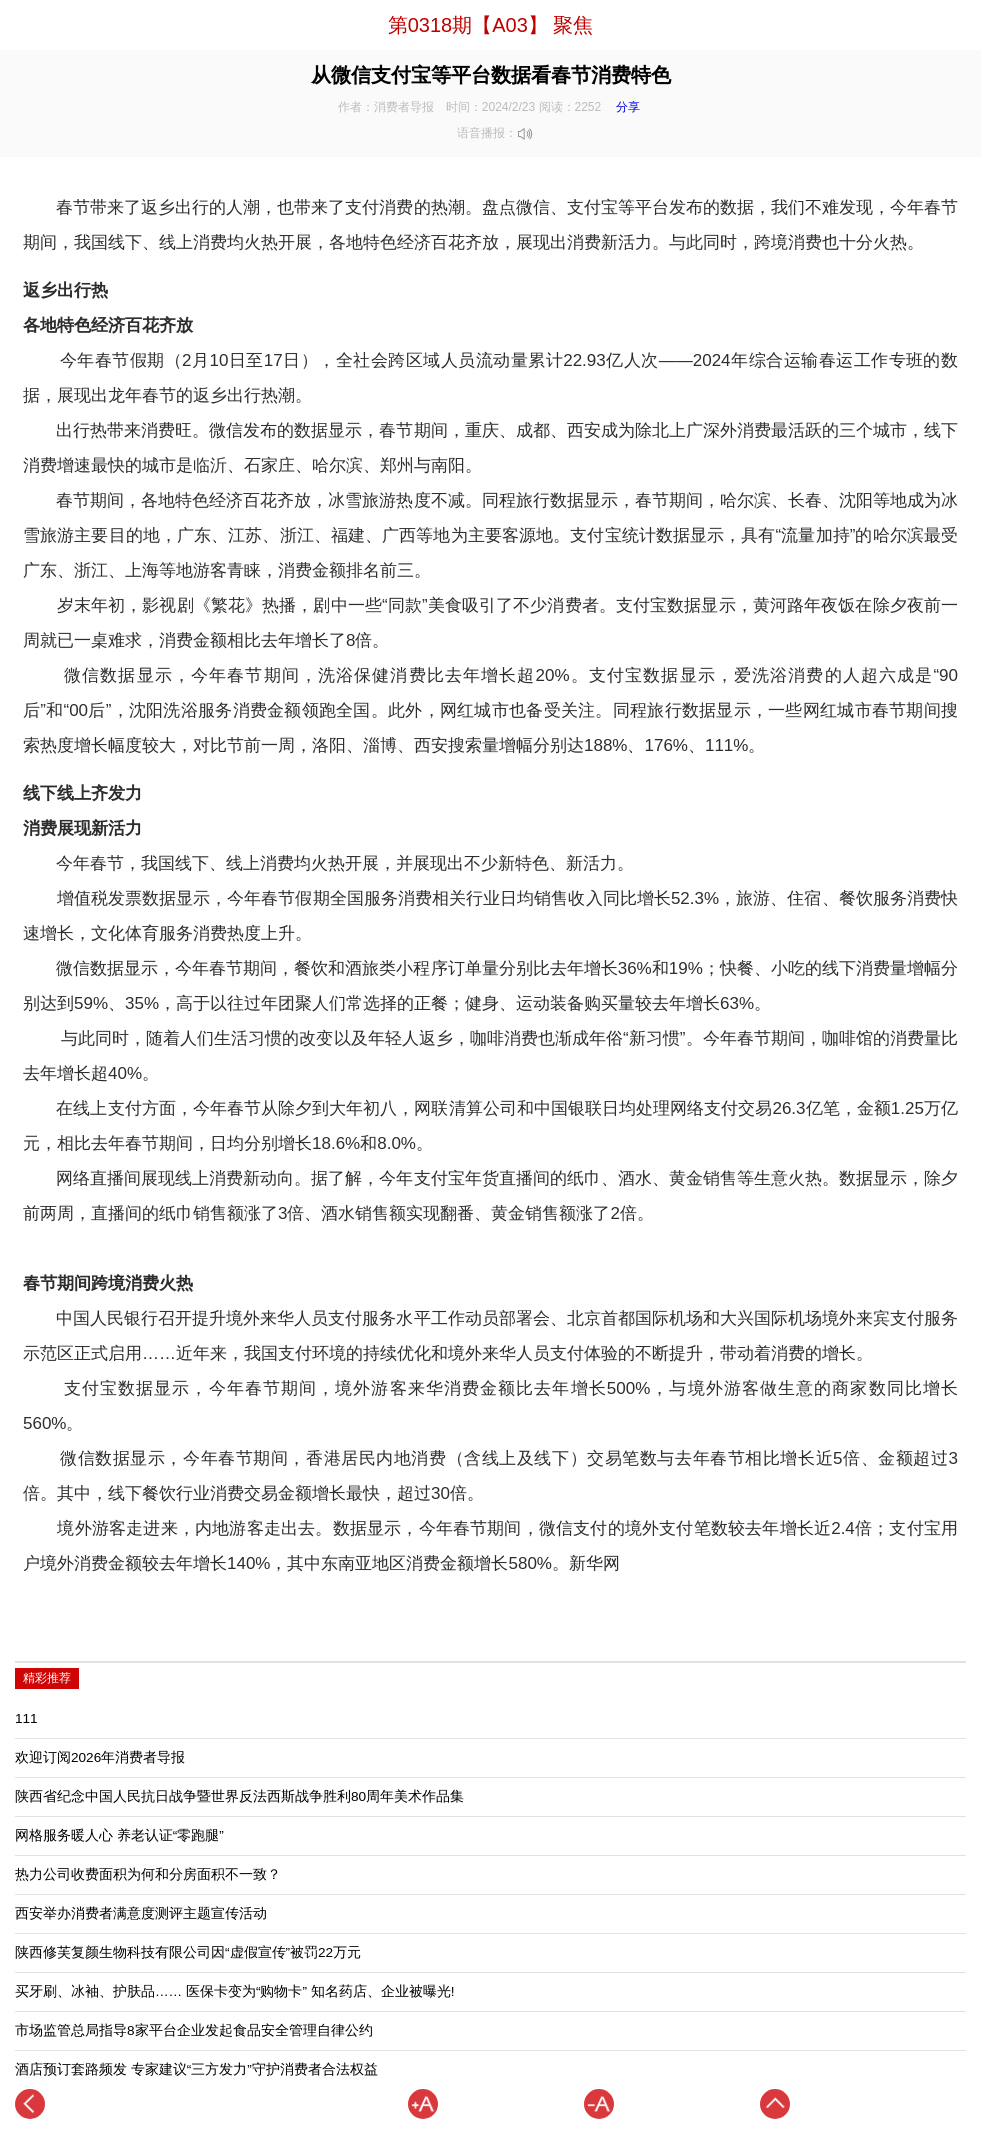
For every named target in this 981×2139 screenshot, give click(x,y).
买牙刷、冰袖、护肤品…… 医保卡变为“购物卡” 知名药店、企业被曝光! (235, 1991)
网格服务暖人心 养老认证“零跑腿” (119, 1835)
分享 (628, 107)
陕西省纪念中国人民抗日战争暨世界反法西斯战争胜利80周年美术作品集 (239, 1796)
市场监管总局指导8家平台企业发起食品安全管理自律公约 (194, 2030)
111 (26, 1718)
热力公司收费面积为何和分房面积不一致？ (148, 1874)
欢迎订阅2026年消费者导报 (100, 1757)
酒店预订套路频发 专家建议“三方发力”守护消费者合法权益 (196, 2069)
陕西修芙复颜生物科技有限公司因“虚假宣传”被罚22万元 (188, 1952)
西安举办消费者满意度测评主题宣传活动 (141, 1913)
